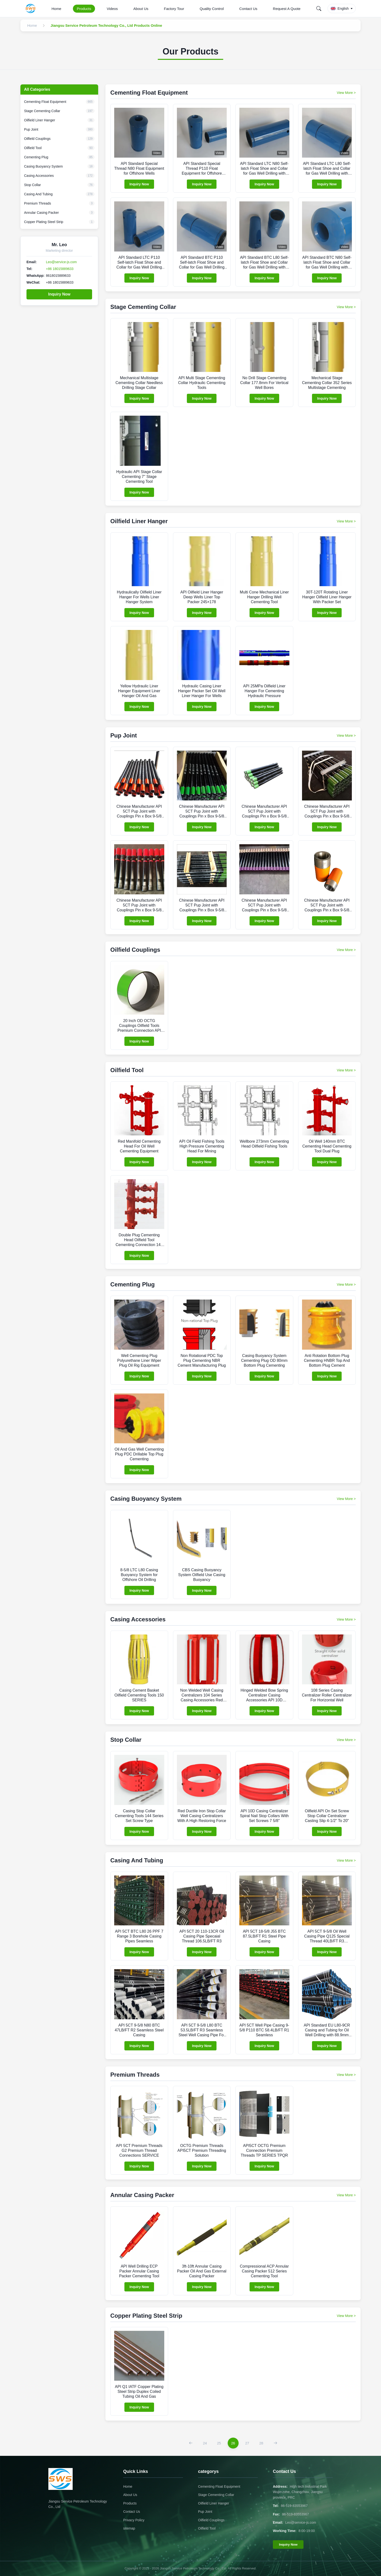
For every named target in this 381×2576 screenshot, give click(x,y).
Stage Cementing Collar (216, 2495)
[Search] (319, 8)
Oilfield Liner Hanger (213, 2503)
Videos (112, 9)
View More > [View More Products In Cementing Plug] (346, 1284)
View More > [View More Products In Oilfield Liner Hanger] (346, 521)
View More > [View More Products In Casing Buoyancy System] (346, 1499)
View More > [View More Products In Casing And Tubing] (346, 1860)
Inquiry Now (59, 294)
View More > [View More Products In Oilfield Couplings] (346, 950)
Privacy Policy (133, 2520)
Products (84, 9)
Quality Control (212, 9)
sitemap (129, 2528)
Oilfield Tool (207, 2528)
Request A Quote (286, 9)
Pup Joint (205, 2511)
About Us (140, 9)
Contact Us (248, 9)
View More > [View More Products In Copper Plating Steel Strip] (346, 2316)
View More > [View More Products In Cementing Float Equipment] (346, 93)
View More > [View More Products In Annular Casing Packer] (346, 2195)
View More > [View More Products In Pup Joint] (346, 735)
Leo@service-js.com (61, 262)
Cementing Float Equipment (219, 2486)
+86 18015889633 (59, 269)
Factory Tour (174, 9)
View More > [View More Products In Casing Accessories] (346, 1619)
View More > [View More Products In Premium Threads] (346, 2075)
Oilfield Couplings (211, 2520)
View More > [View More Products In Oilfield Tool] (346, 1070)
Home (56, 9)
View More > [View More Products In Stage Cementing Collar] (346, 307)
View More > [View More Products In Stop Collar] (346, 1740)
